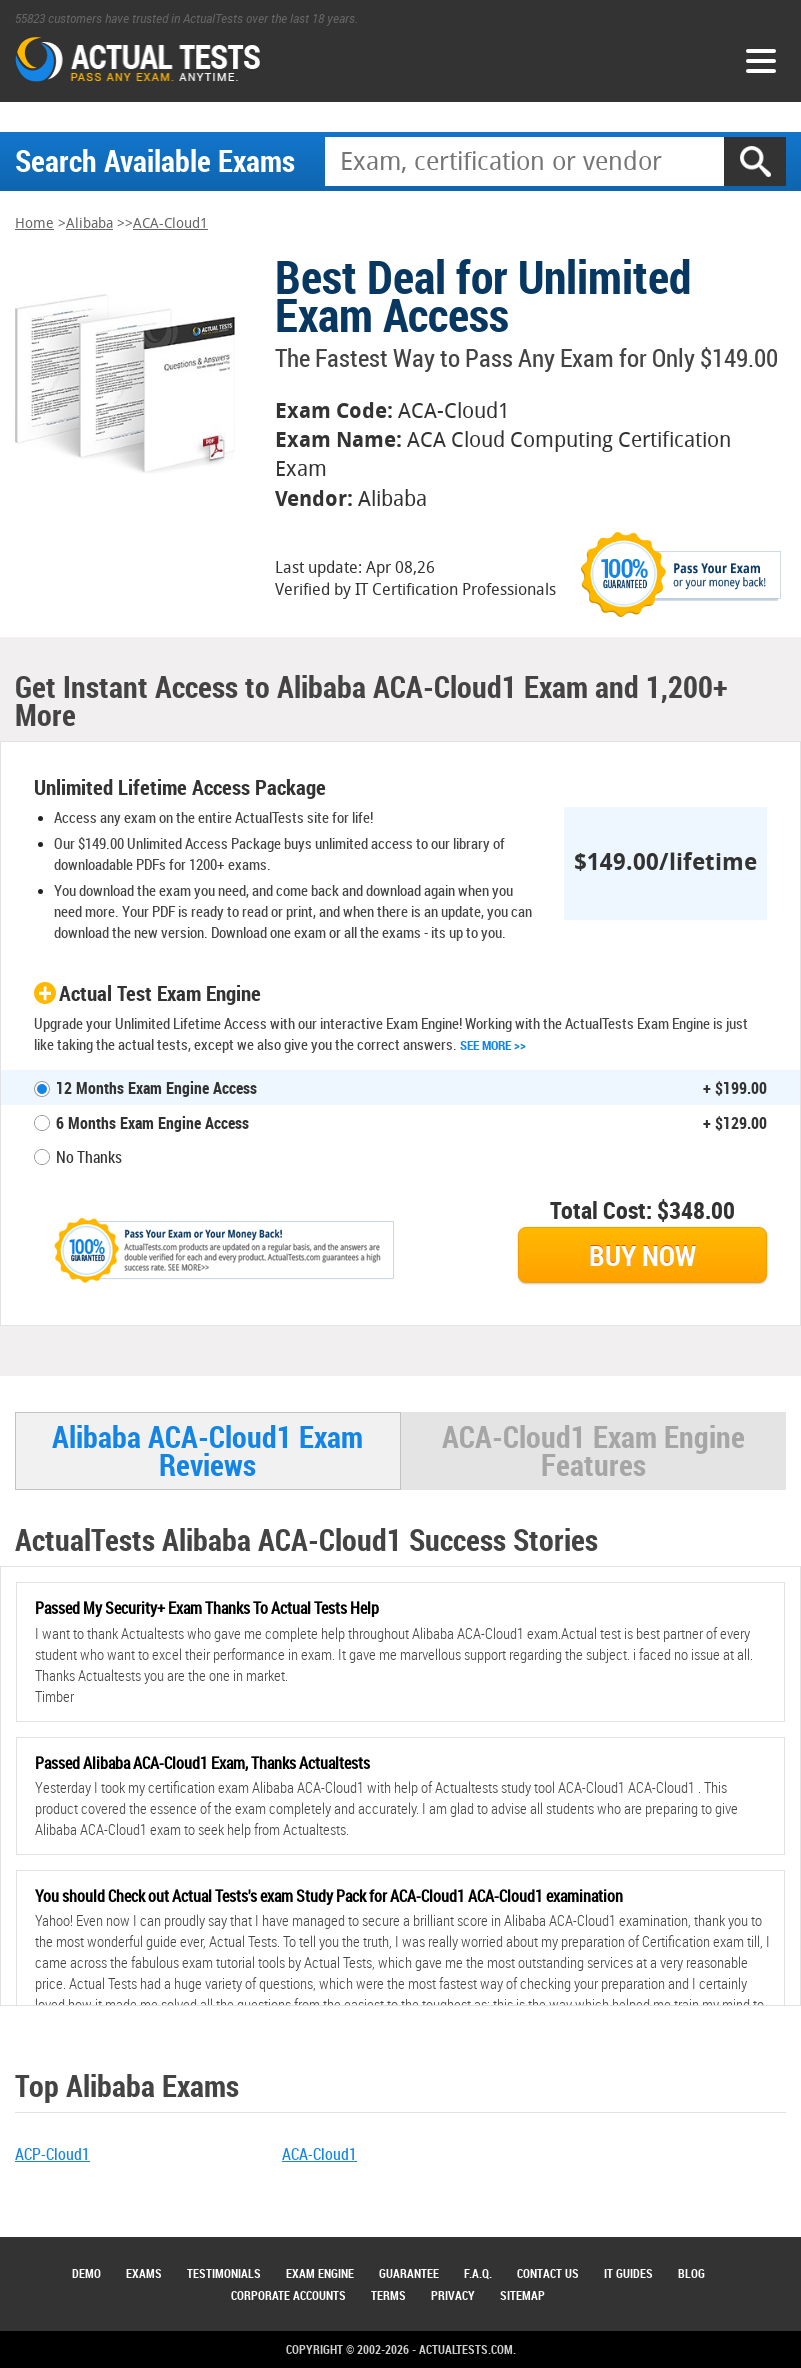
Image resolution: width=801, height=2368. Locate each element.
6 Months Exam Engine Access (152, 1123)
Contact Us (548, 2273)
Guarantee (409, 2273)
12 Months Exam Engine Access (156, 1088)
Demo (86, 2273)
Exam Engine (320, 2273)
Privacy (453, 2295)
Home (34, 223)
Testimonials (224, 2273)
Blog (691, 2273)
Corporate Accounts (288, 2295)
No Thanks (89, 1157)
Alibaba (89, 223)
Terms (388, 2295)
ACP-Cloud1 (52, 2154)
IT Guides (628, 2273)
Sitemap (522, 2295)
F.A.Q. (478, 2273)
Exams (144, 2273)
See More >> (493, 1045)
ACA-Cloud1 (170, 223)
